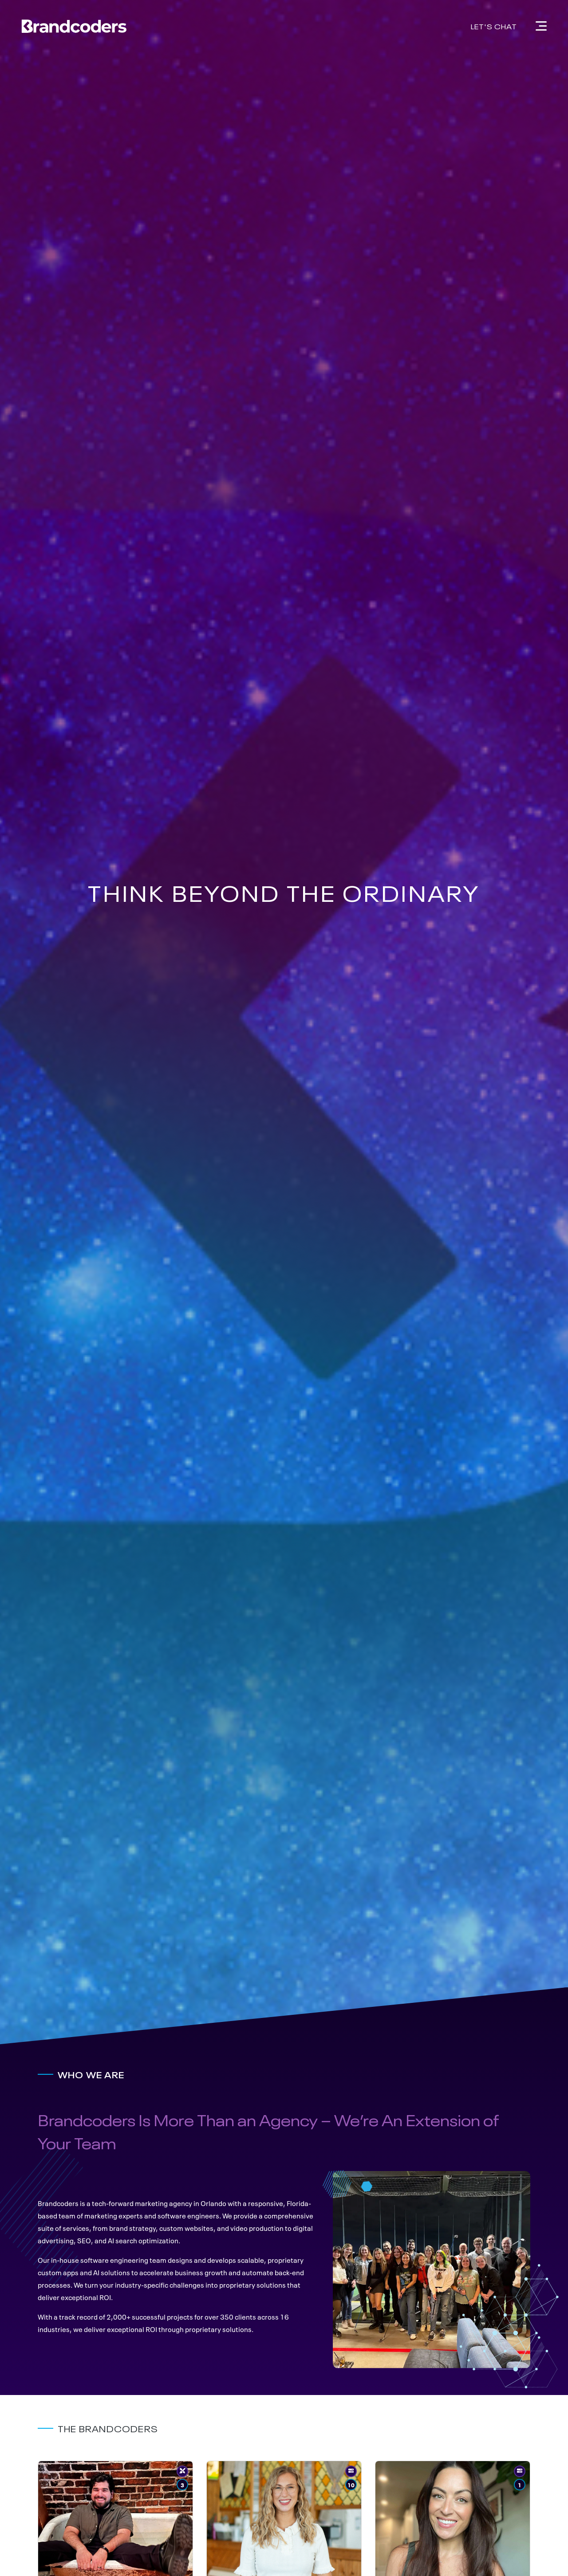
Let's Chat (494, 25)
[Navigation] (541, 26)
